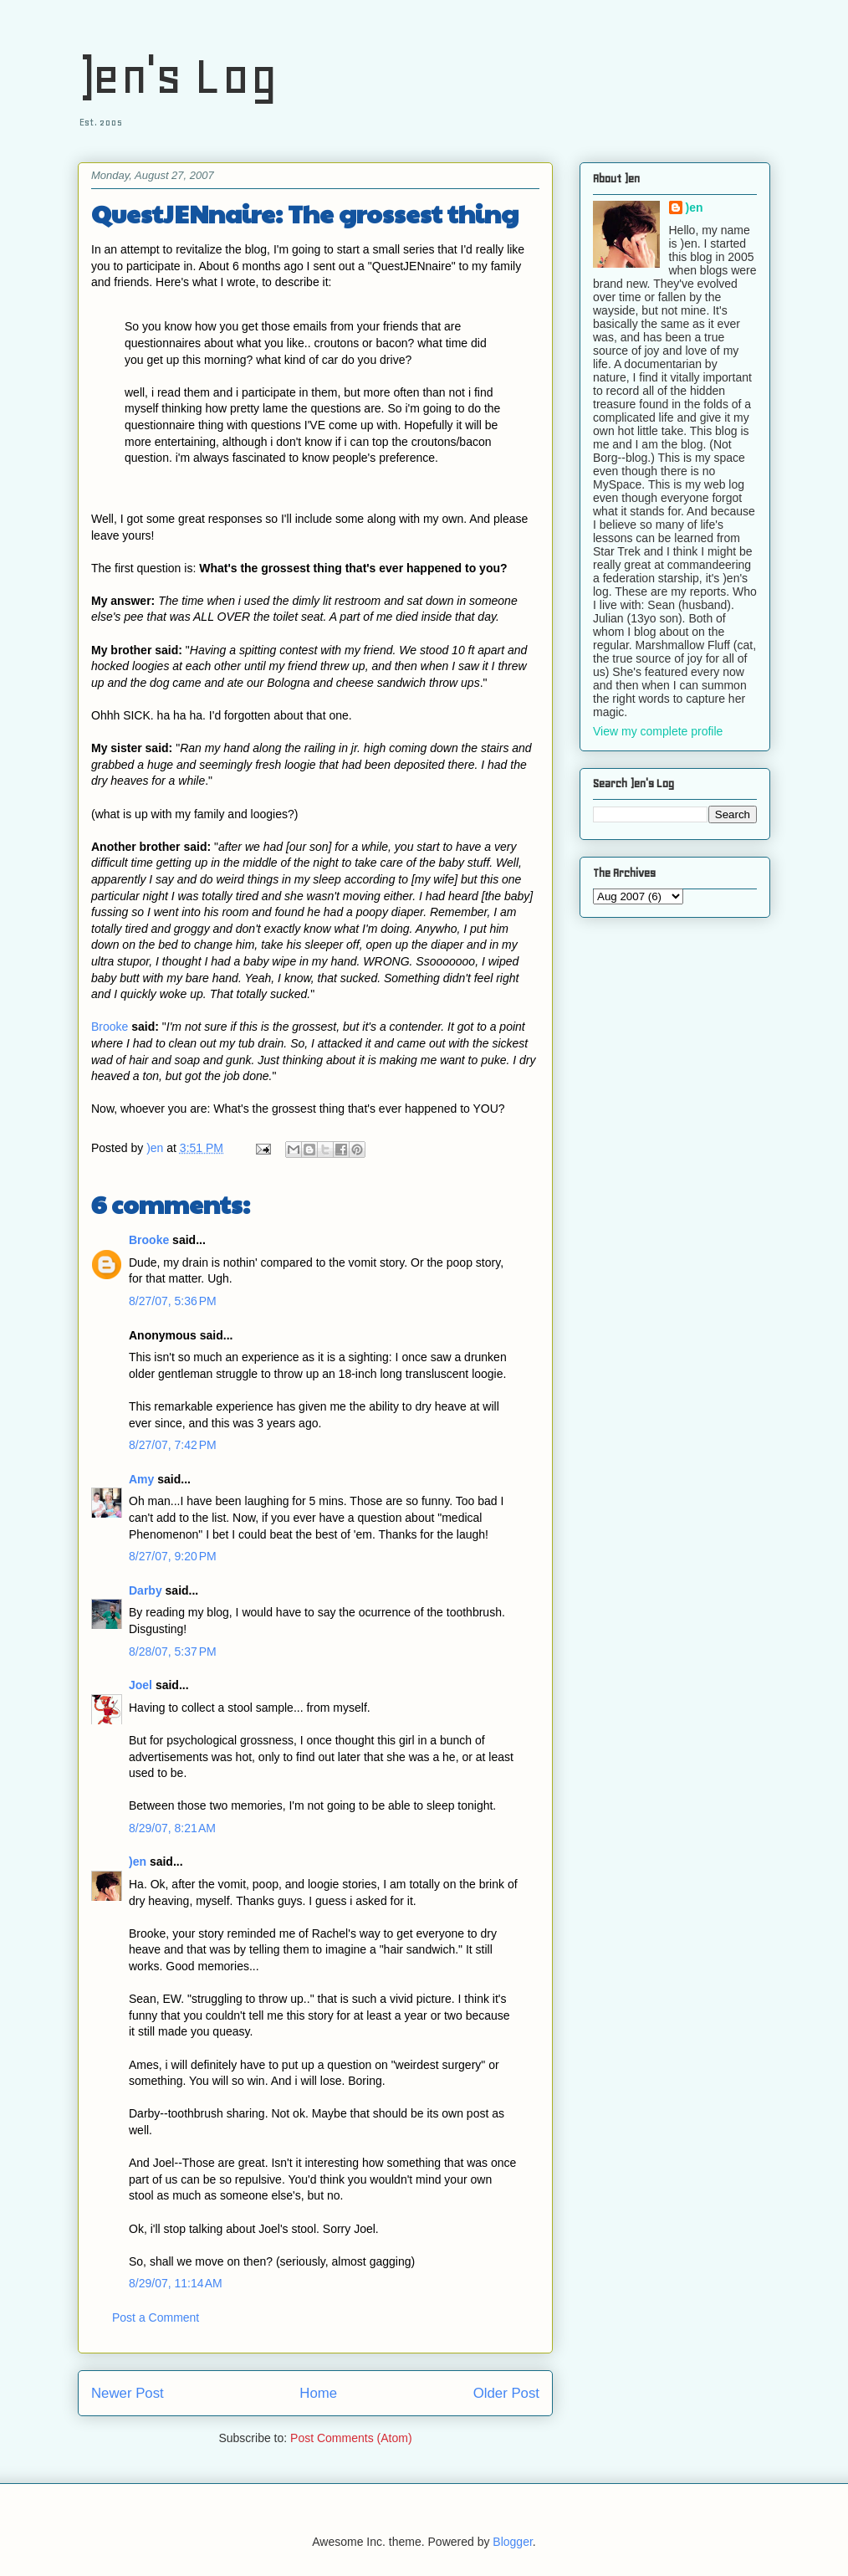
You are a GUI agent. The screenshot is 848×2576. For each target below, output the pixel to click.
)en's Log (178, 75)
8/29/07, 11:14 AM (175, 2283)
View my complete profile (658, 731)
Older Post (506, 2393)
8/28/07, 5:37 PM (173, 1651)
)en (137, 1861)
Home (318, 2393)
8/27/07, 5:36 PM (173, 1301)
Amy (141, 1479)
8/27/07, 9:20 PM (173, 1556)
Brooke (109, 1026)
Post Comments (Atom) (350, 2438)
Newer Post (127, 2393)
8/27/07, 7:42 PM (173, 1445)
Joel (140, 1685)
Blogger (512, 2541)
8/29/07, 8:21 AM (172, 1828)
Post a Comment (155, 2317)
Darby (145, 1590)
